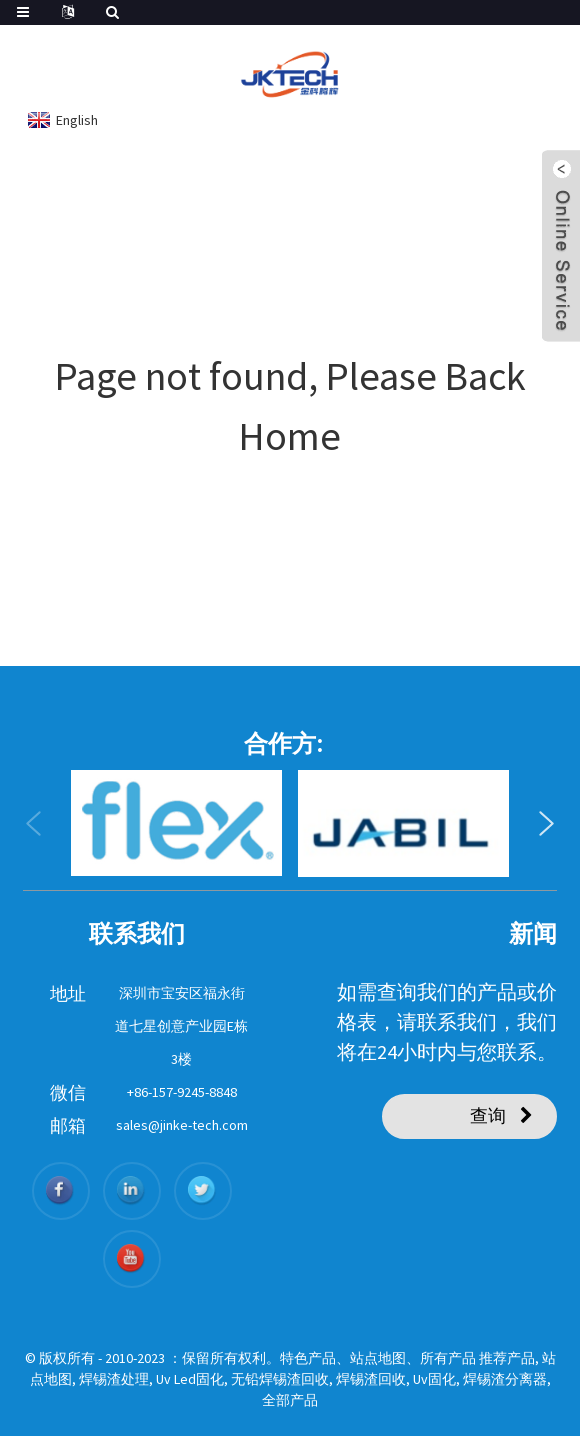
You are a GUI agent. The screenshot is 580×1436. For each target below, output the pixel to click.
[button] (33, 824)
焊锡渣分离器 (505, 1379)
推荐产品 (507, 1358)
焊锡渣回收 (371, 1379)
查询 (488, 1115)
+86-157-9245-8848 (182, 1092)
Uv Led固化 (190, 1379)
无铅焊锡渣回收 (280, 1379)
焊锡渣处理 (114, 1379)
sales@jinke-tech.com (182, 1125)
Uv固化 (434, 1379)
